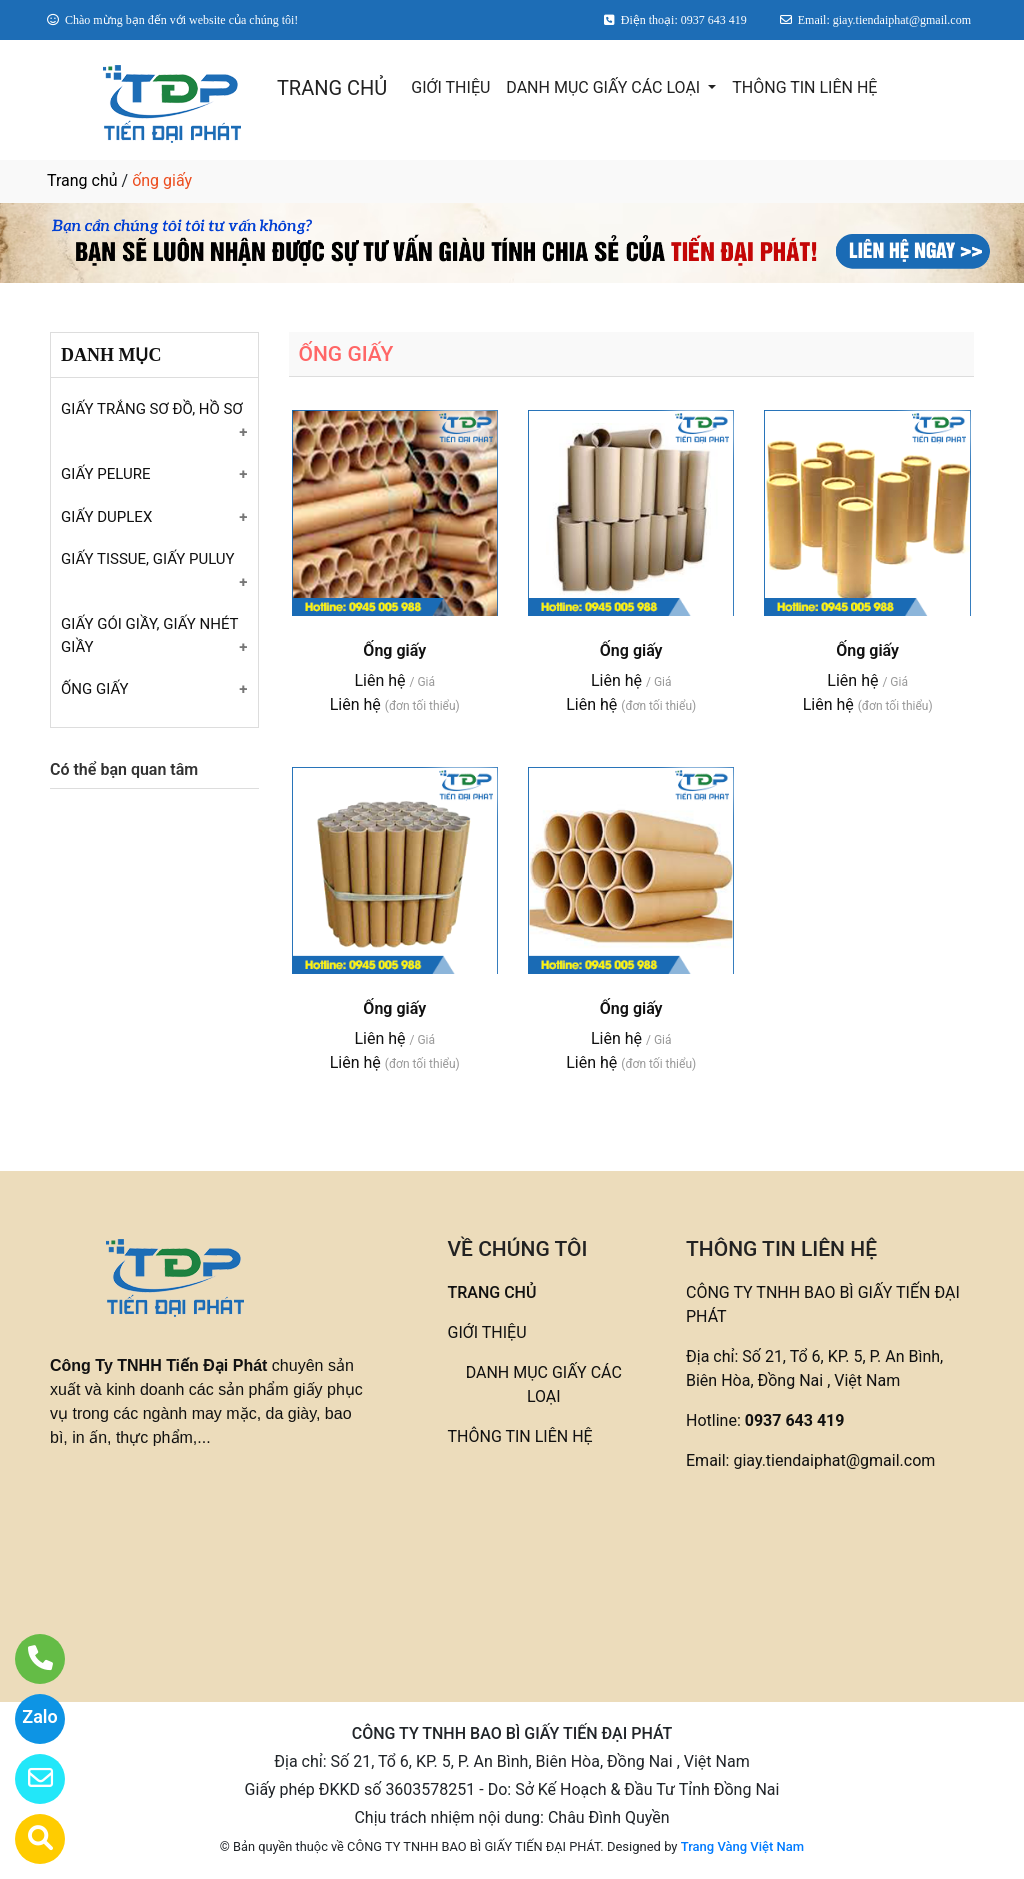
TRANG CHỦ (332, 88)
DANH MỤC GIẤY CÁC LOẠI (605, 87)
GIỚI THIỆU (450, 87)
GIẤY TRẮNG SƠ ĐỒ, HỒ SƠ (152, 409)
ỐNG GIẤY (95, 689)
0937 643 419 (795, 1420)
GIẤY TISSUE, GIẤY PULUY (148, 559)
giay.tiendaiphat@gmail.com (834, 1460)
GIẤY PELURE (105, 474)
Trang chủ (82, 180)
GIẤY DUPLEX (106, 517)
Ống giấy (394, 650)
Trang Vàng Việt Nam (742, 1846)
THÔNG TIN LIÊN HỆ (804, 87)
